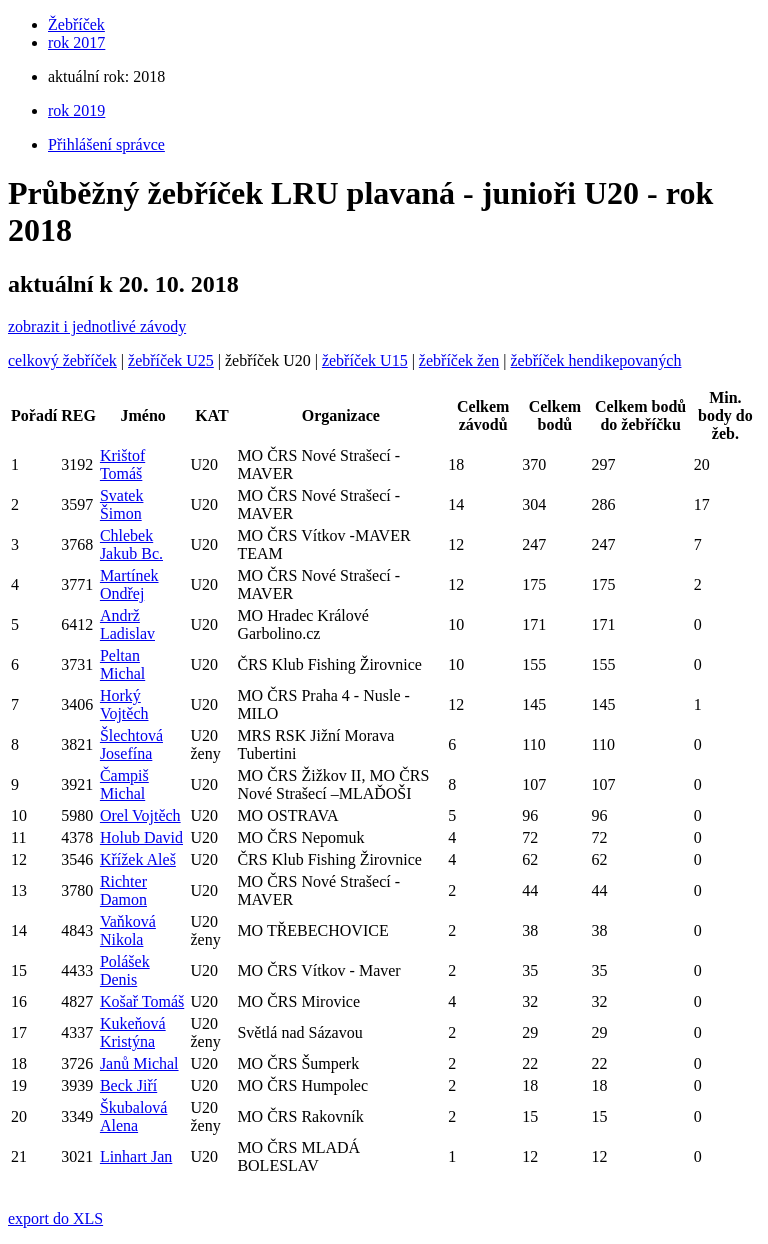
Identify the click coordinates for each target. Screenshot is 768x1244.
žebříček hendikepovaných (595, 360)
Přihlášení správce (106, 144)
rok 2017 (76, 42)
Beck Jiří (128, 1085)
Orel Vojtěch (140, 815)
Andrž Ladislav (127, 624)
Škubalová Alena (134, 1116)
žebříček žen (459, 360)
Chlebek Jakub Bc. (131, 544)
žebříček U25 (171, 360)
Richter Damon (123, 890)
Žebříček (76, 24)
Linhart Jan (136, 1156)
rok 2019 (76, 110)
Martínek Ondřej (129, 584)
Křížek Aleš (138, 859)
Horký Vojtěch (124, 704)
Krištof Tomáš (122, 464)
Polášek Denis (125, 970)
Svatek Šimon (122, 504)
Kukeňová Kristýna (133, 1032)
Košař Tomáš (142, 1001)
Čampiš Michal (124, 784)
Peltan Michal (122, 664)
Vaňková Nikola (128, 930)
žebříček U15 (365, 360)
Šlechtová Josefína (131, 744)
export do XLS (55, 1218)
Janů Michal (139, 1063)
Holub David (141, 837)
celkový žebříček (62, 360)
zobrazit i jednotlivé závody (97, 326)
